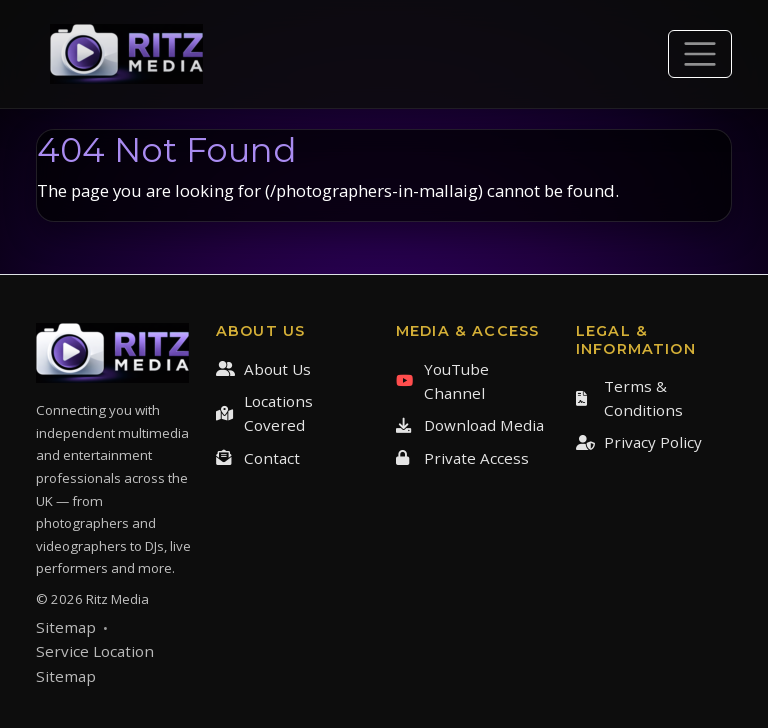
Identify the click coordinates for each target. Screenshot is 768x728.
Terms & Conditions (629, 398)
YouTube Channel (442, 381)
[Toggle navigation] (700, 54)
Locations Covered (264, 413)
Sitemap (66, 627)
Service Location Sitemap (95, 663)
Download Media (470, 425)
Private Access (462, 458)
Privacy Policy (639, 442)
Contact (258, 458)
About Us (263, 369)
